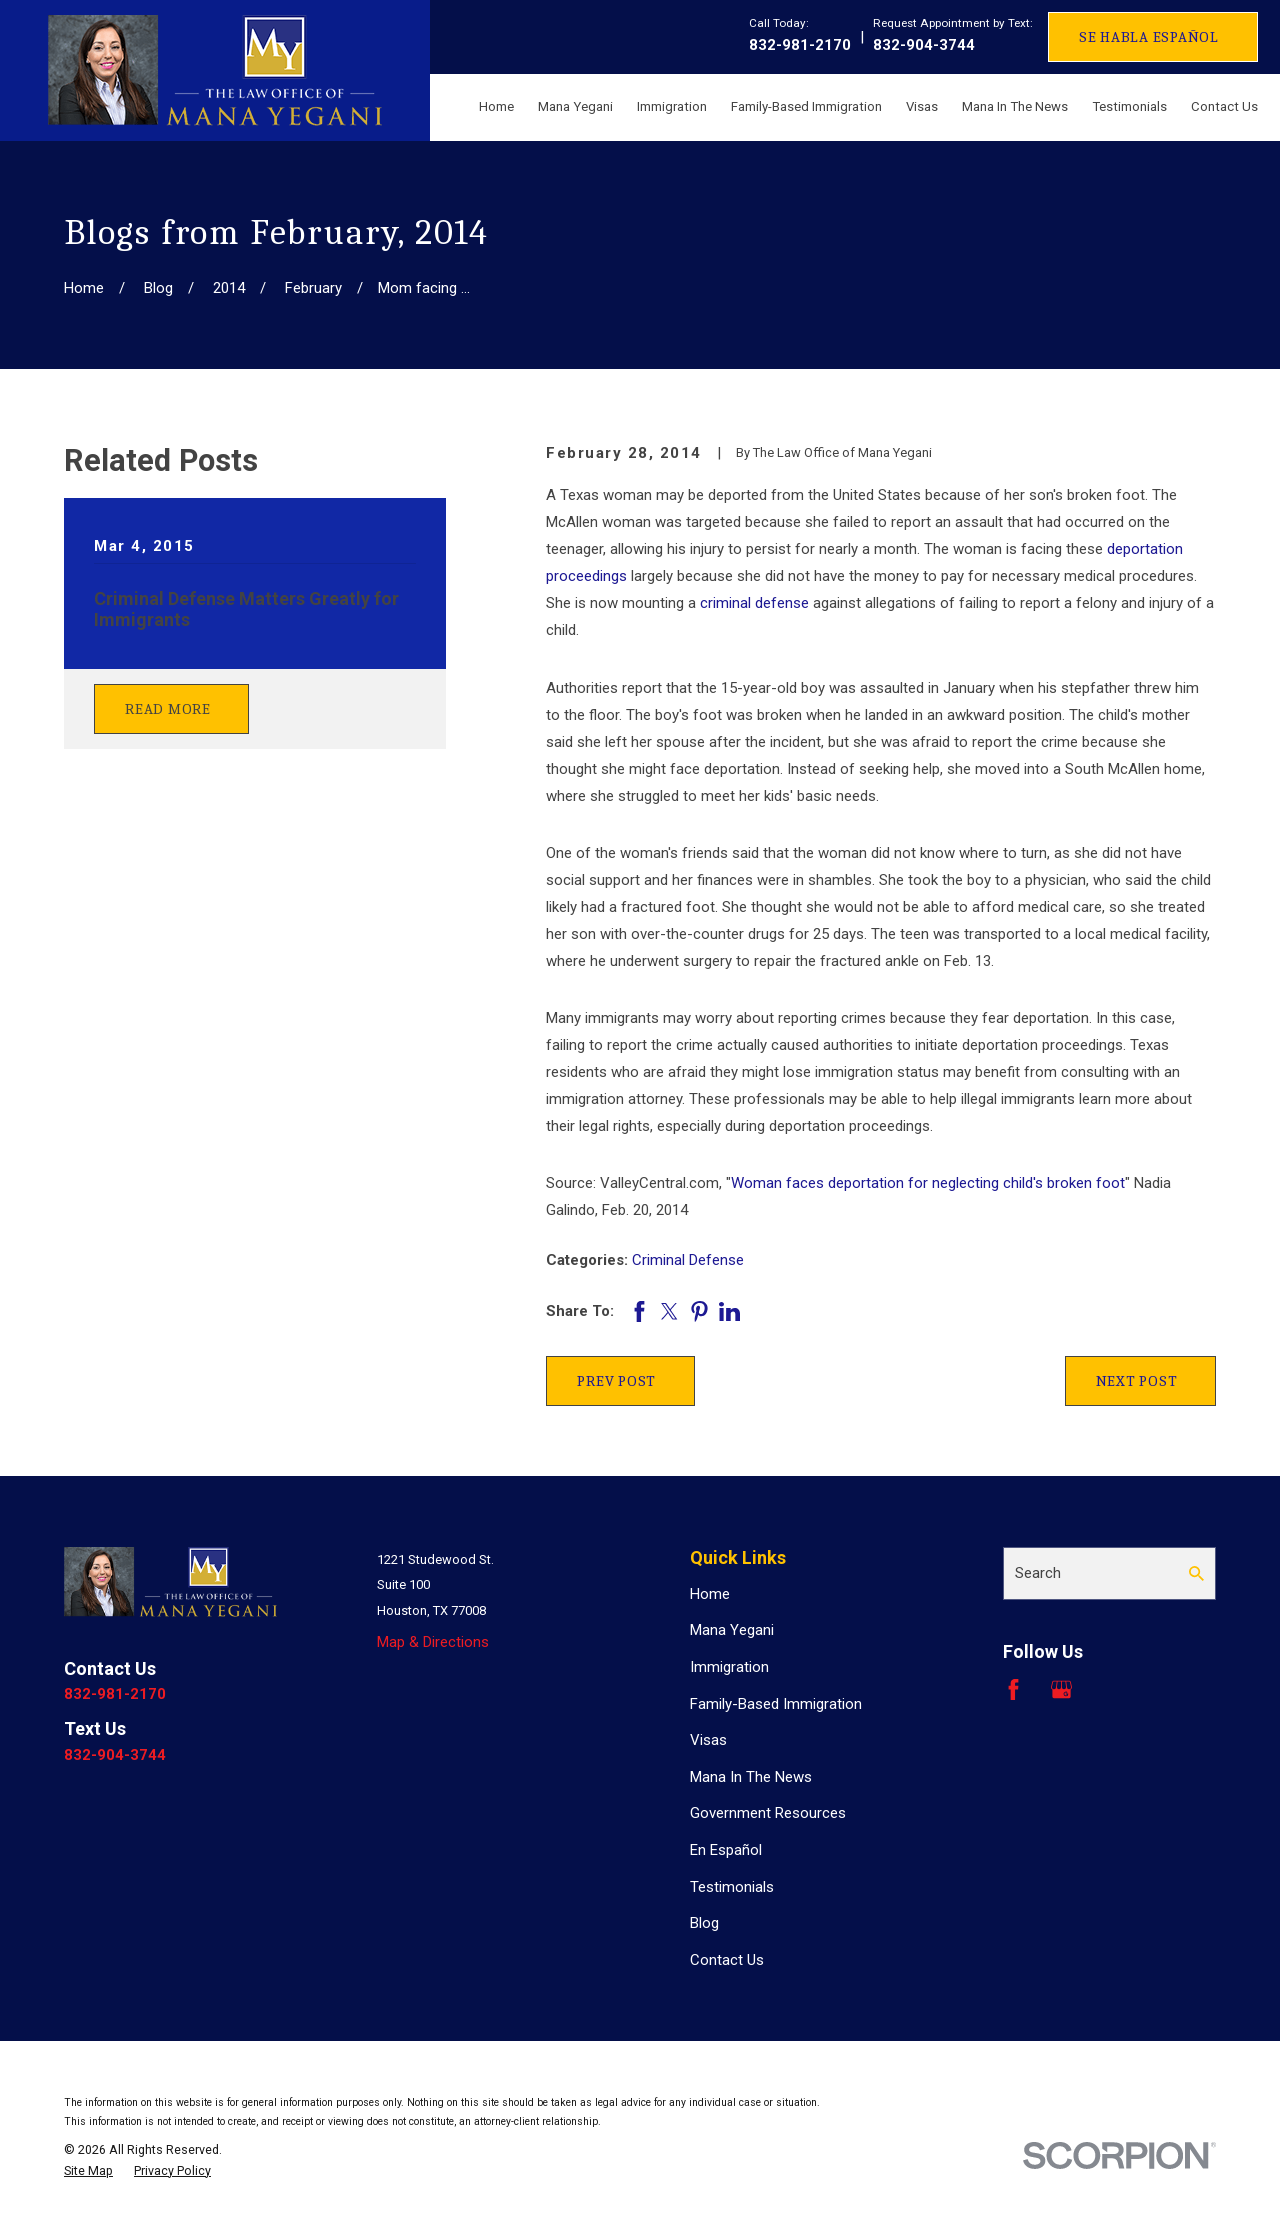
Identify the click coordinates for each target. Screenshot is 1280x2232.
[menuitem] (88, 2171)
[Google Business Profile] (1061, 1689)
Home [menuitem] (496, 106)
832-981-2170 (800, 45)
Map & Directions (433, 1642)
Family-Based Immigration (776, 1704)
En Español (726, 1850)
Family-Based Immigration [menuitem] (806, 106)
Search (1038, 1573)
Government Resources (768, 1813)
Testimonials (732, 1887)
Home (710, 1594)
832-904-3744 (924, 45)
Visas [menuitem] (922, 106)
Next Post (1137, 1381)
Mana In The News (751, 1777)
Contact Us (727, 1960)
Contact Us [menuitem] (1224, 106)
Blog (704, 1923)
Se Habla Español (1149, 37)
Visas (708, 1740)
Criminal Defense (688, 1260)
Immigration (729, 1667)
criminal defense (754, 603)
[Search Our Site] (1196, 1573)
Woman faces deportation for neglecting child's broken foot (928, 1183)
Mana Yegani (732, 1630)
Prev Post (616, 1381)
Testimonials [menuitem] (1129, 106)
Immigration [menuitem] (672, 106)
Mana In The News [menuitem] (1015, 106)
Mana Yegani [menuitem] (575, 106)
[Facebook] (1013, 1689)
